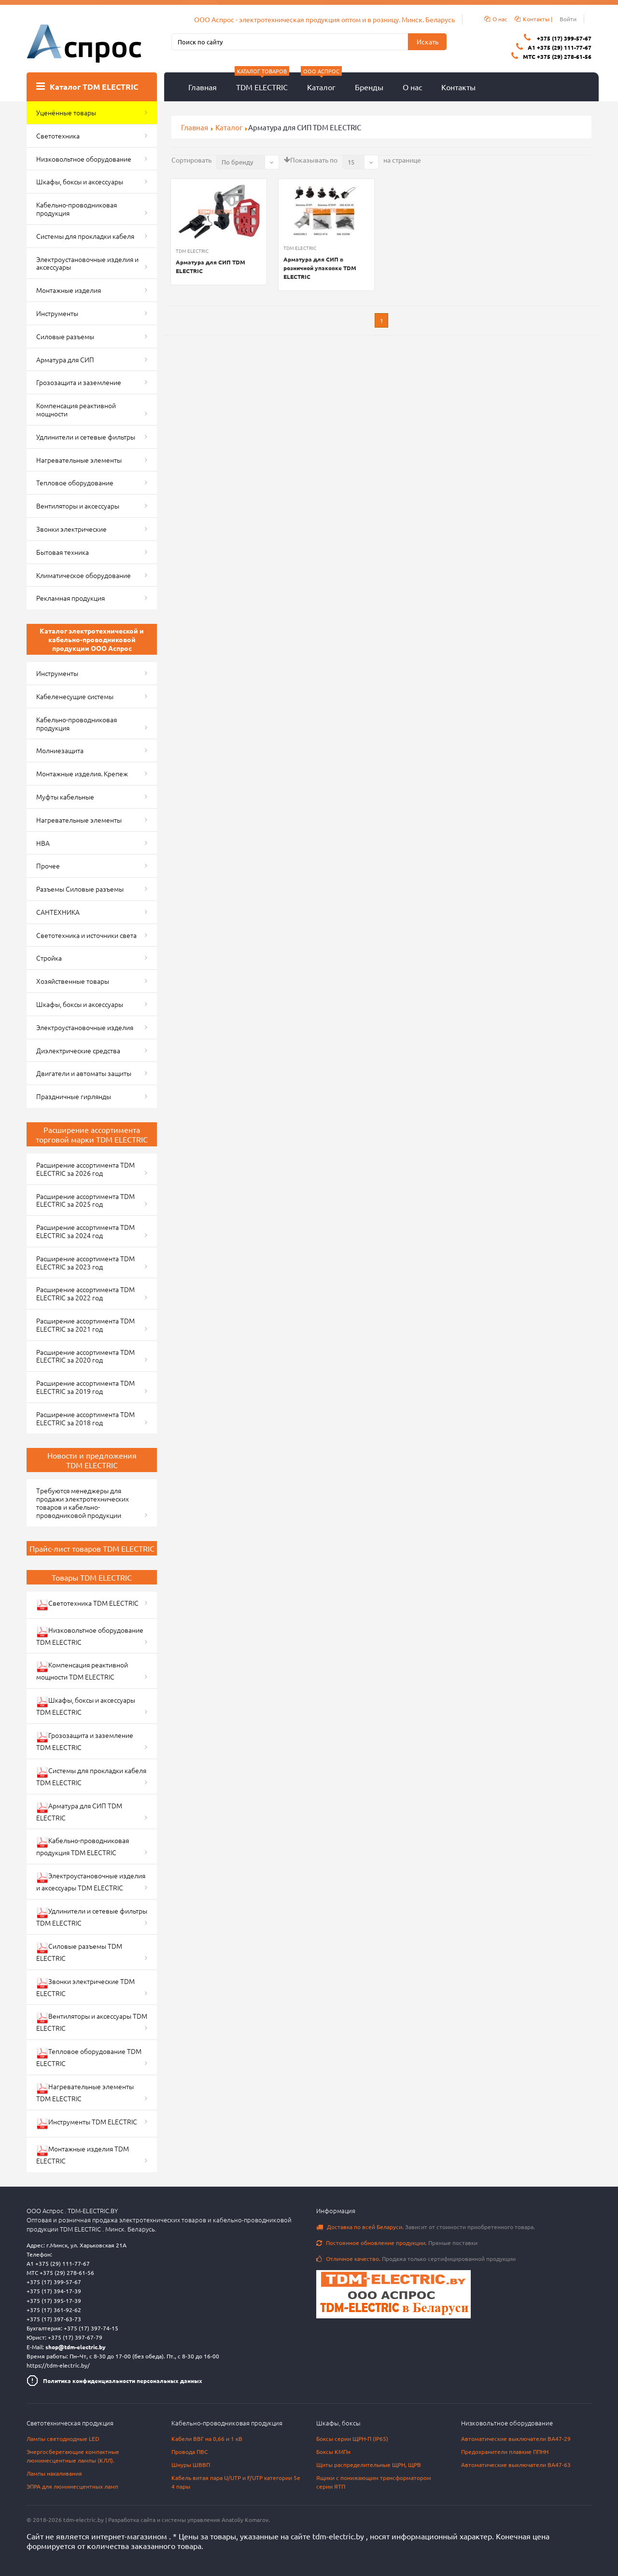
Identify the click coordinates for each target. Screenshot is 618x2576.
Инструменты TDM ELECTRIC (86, 2123)
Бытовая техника (62, 552)
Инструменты (57, 313)
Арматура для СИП (65, 359)
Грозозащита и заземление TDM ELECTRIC (84, 1741)
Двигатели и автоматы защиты (83, 1073)
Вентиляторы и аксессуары (77, 505)
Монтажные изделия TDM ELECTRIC (82, 2154)
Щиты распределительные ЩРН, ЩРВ (368, 2464)
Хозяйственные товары (72, 981)
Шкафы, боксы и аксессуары (79, 181)
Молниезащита (60, 750)
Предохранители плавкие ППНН (504, 2451)
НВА (43, 843)
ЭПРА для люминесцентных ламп (72, 2486)
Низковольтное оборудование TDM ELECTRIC (89, 1636)
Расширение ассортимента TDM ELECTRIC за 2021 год (85, 1325)
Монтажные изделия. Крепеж (82, 773)
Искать (427, 41)
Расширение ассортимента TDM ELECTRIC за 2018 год (85, 1418)
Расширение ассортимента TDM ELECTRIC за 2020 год (85, 1356)
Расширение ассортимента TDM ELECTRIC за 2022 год (85, 1293)
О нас (412, 87)
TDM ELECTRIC (262, 82)
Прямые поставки (397, 2242)
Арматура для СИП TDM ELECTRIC (210, 266)
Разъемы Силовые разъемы (80, 889)
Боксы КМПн (333, 2451)
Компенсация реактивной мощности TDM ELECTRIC (82, 1670)
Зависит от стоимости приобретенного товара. (425, 2227)
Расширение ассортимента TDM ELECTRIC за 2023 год (85, 1262)
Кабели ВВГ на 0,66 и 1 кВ (206, 2438)
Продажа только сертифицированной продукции (416, 2258)
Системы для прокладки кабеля (85, 236)
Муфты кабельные (65, 796)
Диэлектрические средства (78, 1050)
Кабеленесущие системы (74, 696)
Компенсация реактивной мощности (76, 409)
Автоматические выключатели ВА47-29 (516, 2438)
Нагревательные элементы (79, 460)
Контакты (458, 87)
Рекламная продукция (70, 598)
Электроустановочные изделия (84, 1027)
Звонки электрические (71, 529)
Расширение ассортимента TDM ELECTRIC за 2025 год (85, 1200)
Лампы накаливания (54, 2473)
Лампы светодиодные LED (63, 2438)
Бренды (369, 87)
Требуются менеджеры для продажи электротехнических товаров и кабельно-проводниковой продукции (82, 1502)
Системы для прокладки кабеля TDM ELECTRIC (91, 1776)
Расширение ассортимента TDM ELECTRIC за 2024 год (85, 1231)
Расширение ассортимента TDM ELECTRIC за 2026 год (85, 1169)
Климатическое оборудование (83, 575)
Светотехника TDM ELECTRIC (87, 1604)
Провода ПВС (189, 2451)
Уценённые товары (66, 112)
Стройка (49, 958)
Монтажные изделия (68, 290)
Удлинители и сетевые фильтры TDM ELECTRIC (91, 1917)
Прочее (48, 865)
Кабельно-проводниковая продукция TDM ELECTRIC (82, 1846)
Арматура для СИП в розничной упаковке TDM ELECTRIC (319, 267)
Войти (568, 19)
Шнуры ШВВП (190, 2464)
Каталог (321, 82)
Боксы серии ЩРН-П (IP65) (352, 2438)
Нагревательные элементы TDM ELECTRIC (85, 2092)
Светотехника (58, 135)
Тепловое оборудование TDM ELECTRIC (88, 2057)
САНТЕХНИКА (58, 912)
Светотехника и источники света (86, 935)
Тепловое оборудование (74, 482)
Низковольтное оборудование (83, 159)
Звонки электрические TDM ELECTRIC (85, 1987)
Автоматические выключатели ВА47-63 (516, 2464)
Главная (202, 87)
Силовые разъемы (65, 336)
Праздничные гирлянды (73, 1096)
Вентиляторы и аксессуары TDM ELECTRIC (91, 2022)
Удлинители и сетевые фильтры (85, 436)
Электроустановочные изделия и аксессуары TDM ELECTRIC (90, 1881)
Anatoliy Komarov (245, 2519)
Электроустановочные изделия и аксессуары (87, 263)
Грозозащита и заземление (78, 382)
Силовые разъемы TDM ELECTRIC (79, 1952)
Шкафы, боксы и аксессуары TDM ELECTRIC (85, 1706)
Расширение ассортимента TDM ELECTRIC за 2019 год (85, 1387)
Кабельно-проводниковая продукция (76, 209)
